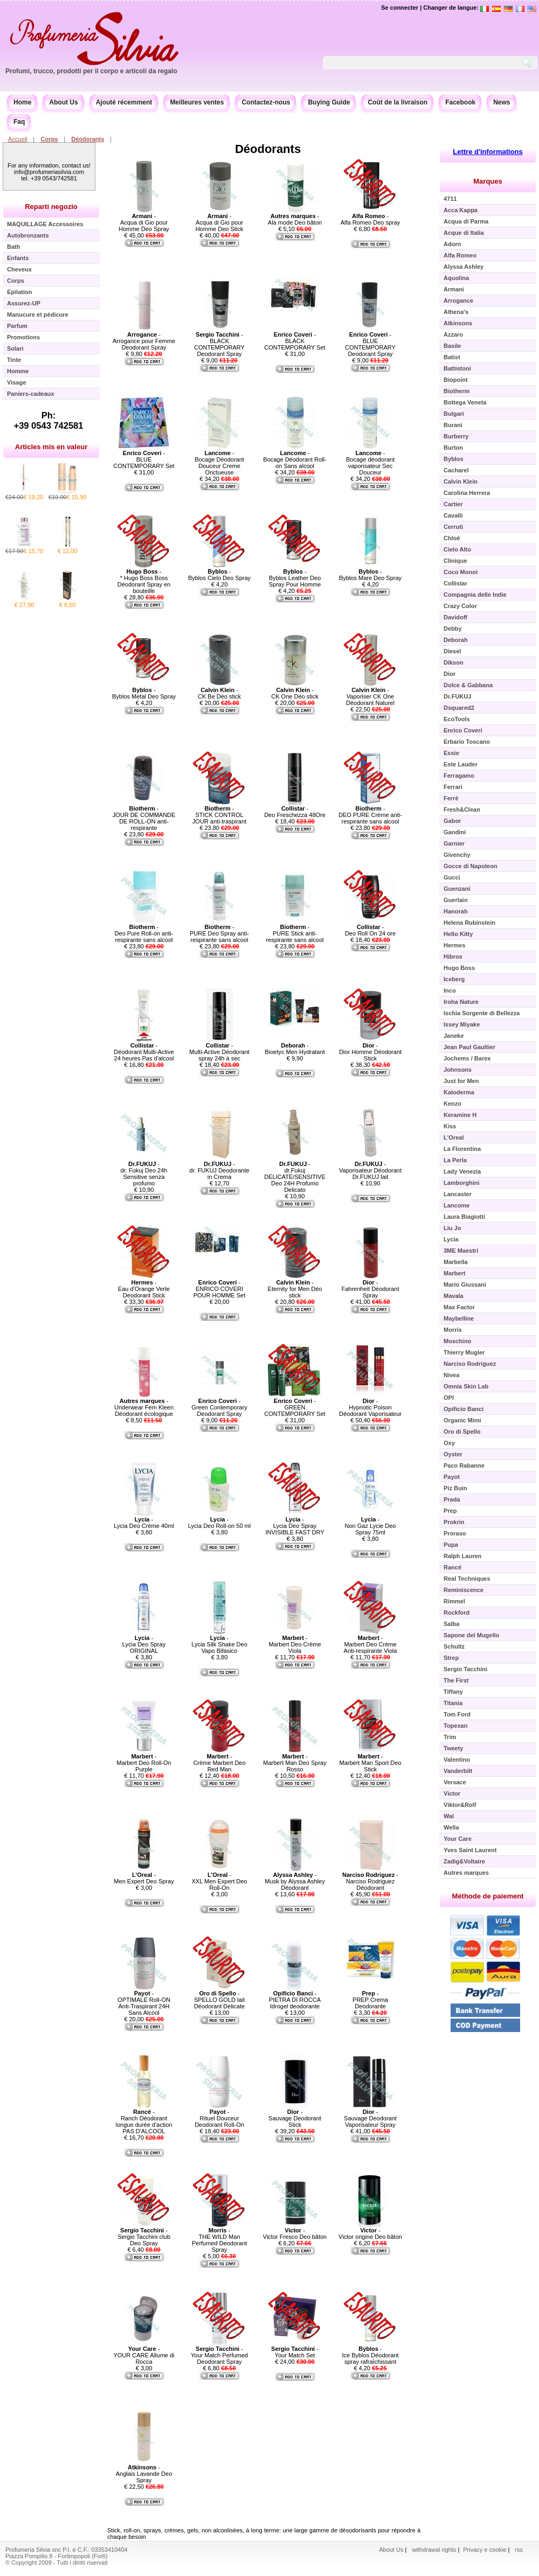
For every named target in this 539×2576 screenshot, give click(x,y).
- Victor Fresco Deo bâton (295, 2233)
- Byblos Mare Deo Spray (370, 574)
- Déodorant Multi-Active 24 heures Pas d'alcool (144, 1052)
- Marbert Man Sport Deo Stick (371, 1762)
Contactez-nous (265, 102)
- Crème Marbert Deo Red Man (219, 1762)
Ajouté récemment (124, 102)
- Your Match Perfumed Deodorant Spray (219, 2355)
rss (519, 2549)
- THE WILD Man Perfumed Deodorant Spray (219, 2240)
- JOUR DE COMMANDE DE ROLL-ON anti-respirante (144, 818)
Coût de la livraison (397, 102)
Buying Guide (329, 102)
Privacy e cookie (485, 2549)
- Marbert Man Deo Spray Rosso (294, 1762)
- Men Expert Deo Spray (144, 1878)
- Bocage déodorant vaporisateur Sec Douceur (370, 463)
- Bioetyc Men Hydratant (294, 1048)
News (501, 102)
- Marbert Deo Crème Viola (294, 1644)
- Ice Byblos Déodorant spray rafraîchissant (370, 2355)
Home (22, 102)
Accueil (17, 139)
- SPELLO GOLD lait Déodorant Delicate (219, 1999)
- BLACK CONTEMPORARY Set (294, 341)
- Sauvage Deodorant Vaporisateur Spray (370, 2118)
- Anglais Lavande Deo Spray (144, 2473)
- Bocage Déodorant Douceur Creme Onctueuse (219, 463)
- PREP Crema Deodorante (370, 1999)
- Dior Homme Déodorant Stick (370, 1052)
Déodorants (87, 139)
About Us (63, 102)
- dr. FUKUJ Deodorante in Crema (219, 1170)
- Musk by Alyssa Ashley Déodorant (294, 1881)
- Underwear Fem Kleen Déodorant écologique (144, 1407)
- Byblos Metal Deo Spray (144, 693)
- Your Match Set (295, 2351)
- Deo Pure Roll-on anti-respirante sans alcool (144, 933)
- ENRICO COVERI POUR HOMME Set (220, 1289)
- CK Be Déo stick (219, 693)
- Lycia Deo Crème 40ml (144, 1522)
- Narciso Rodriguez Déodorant (370, 1881)
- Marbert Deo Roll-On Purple (143, 1762)
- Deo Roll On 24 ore (370, 930)
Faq (19, 121)
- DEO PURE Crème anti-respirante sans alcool (370, 815)
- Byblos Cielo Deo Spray (219, 574)
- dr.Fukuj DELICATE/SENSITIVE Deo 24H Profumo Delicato (295, 1177)
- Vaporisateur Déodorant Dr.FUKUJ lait (370, 1170)
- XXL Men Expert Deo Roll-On (219, 1881)
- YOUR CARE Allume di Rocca (143, 2355)
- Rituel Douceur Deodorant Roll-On (219, 2118)
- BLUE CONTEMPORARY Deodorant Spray (370, 344)
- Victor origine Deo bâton (370, 2233)
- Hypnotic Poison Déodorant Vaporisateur (370, 1407)
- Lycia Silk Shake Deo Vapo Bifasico (219, 1644)
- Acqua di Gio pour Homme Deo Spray (144, 222)
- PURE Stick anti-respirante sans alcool (294, 933)
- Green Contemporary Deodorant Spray (219, 1407)
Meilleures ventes (197, 102)
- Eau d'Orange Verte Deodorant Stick (144, 1289)
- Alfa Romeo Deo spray (370, 219)
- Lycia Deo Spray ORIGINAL (143, 1644)
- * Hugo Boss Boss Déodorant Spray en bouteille (144, 581)
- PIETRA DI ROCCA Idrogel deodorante (295, 1999)
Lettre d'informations (488, 152)
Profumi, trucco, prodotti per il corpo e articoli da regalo (91, 71)
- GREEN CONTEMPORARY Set (294, 1407)
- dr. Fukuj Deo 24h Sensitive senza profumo (144, 1173)
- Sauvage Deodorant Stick (294, 2118)
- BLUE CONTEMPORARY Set (143, 459)
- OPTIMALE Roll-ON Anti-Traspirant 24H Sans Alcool (144, 2003)
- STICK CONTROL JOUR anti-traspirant (219, 815)
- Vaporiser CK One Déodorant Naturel (370, 696)
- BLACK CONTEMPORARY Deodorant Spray (219, 344)
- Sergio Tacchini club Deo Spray (144, 2236)
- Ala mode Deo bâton (295, 219)
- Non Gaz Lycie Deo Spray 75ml (370, 1525)
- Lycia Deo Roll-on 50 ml (219, 1522)
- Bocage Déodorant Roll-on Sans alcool (294, 459)
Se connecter (399, 7)
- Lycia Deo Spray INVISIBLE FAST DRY (294, 1525)
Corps (49, 139)
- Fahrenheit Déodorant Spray (370, 1289)
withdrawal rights (434, 2549)
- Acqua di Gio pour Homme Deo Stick (220, 222)
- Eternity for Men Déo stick (295, 1289)
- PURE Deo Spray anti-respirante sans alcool (219, 933)
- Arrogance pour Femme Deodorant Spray (144, 341)
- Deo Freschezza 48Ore (295, 811)
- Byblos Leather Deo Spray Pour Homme (295, 578)
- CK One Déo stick (294, 693)
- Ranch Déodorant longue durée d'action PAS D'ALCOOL (144, 2121)
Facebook (460, 102)
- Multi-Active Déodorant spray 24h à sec (219, 1052)
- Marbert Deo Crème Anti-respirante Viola (370, 1644)
